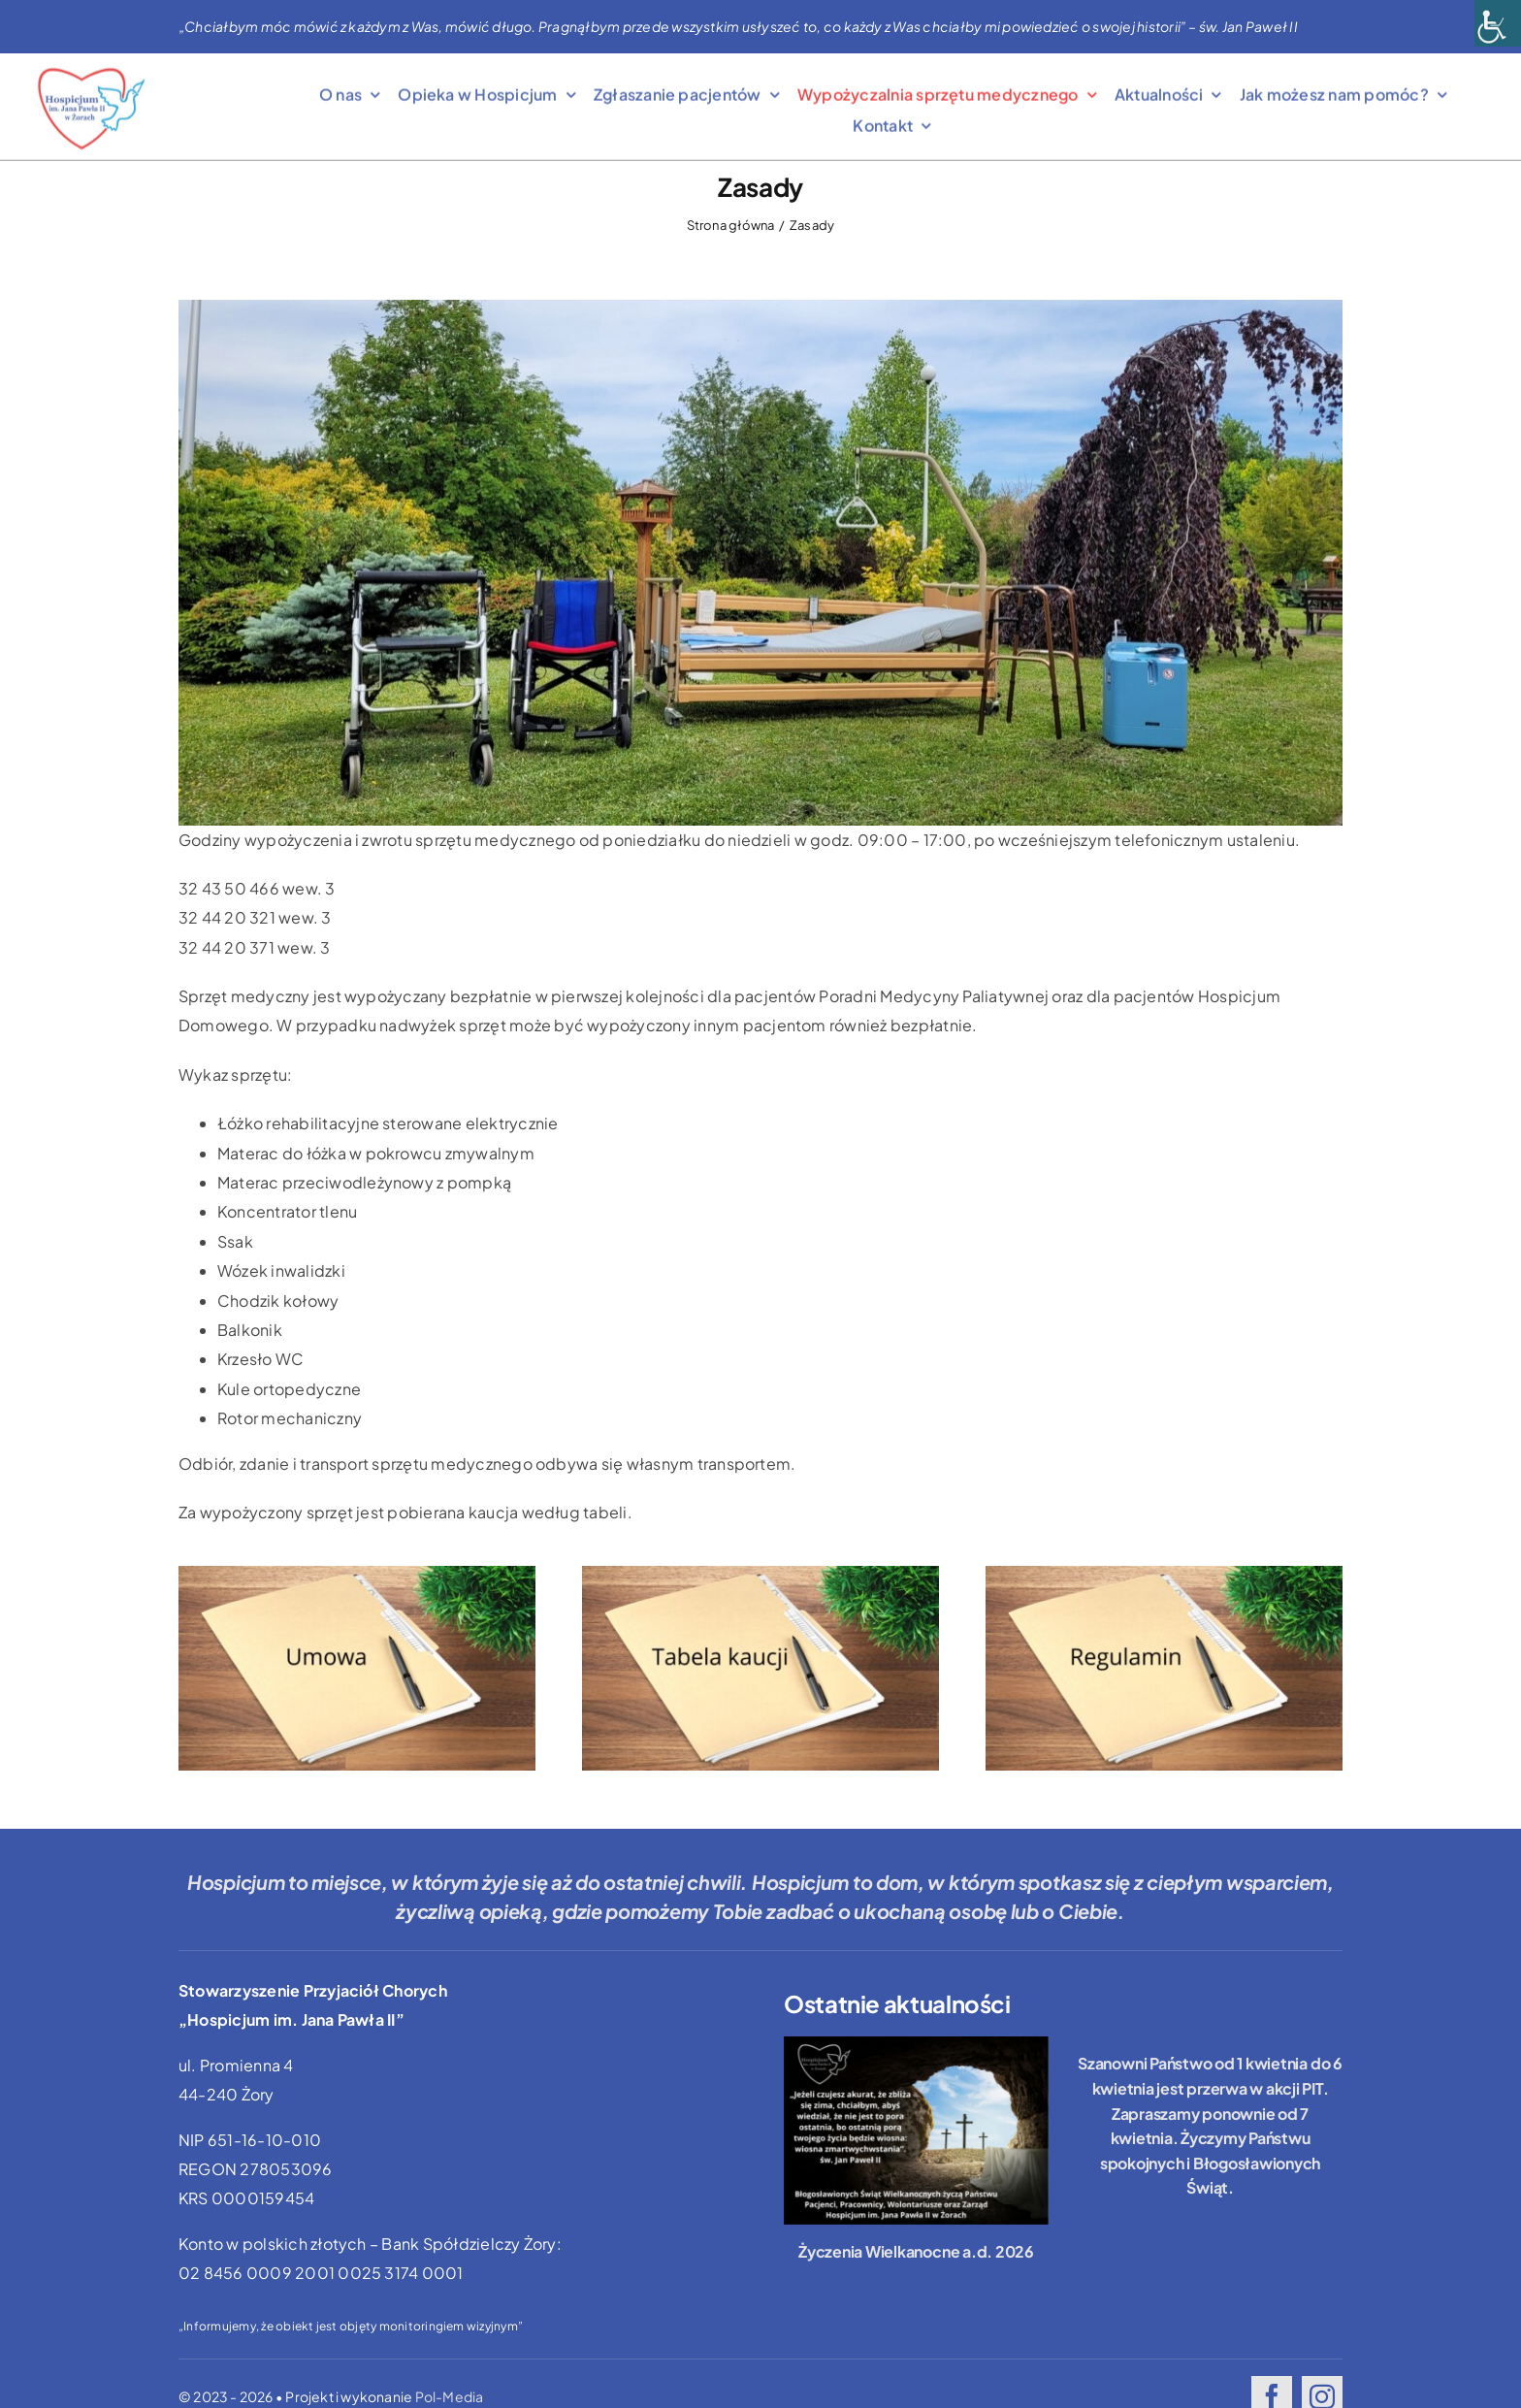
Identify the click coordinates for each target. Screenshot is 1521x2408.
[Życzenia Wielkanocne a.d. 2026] (916, 2130)
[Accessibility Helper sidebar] (1497, 23)
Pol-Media (449, 2396)
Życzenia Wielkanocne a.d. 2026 (916, 2251)
